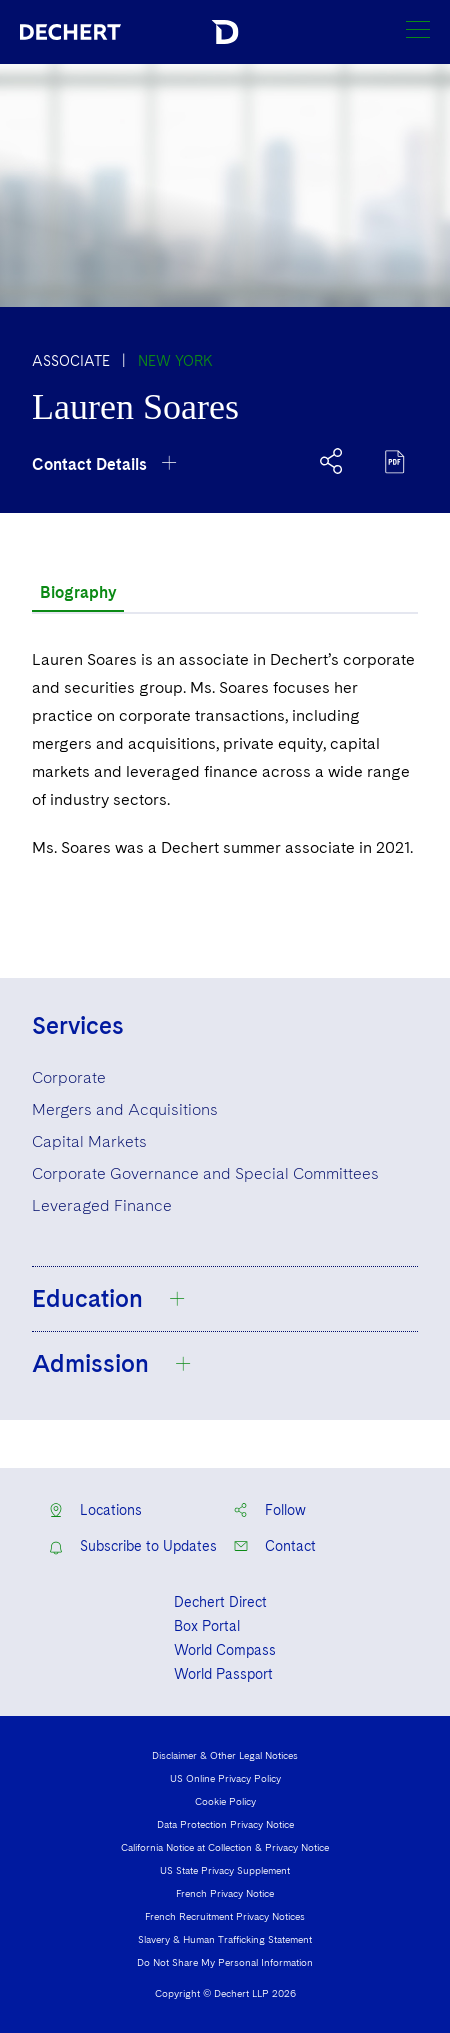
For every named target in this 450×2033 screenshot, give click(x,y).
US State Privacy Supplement (225, 1870)
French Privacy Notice (225, 1893)
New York (175, 361)
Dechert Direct (220, 1602)
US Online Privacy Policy (225, 1778)
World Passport (223, 1674)
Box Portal (207, 1626)
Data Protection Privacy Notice (225, 1824)
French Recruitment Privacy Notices (225, 1916)
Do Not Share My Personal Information (225, 1962)
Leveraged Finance (102, 1205)
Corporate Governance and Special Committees (205, 1173)
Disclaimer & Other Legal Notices (225, 1755)
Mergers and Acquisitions (125, 1109)
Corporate (69, 1077)
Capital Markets (89, 1141)
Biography (78, 592)
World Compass (225, 1650)
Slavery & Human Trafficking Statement (225, 1939)
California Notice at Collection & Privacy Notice (225, 1847)
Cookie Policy (225, 1801)
